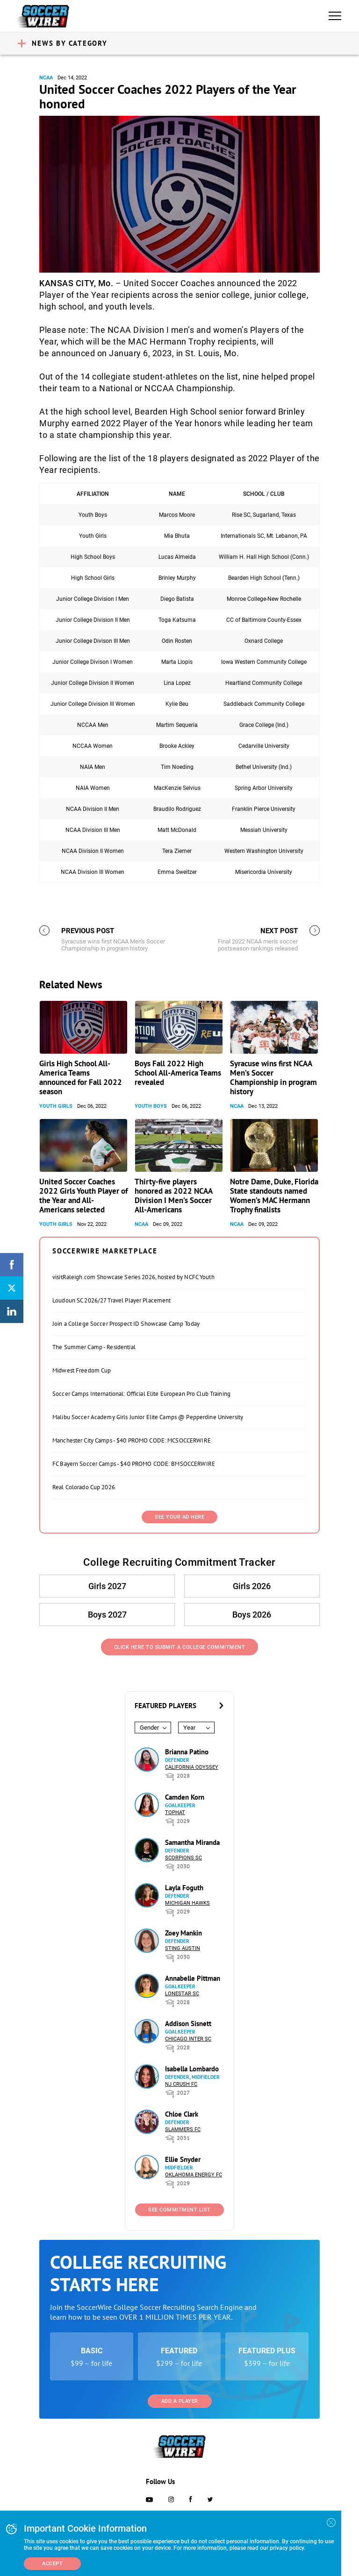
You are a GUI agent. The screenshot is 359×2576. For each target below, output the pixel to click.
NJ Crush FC (181, 2084)
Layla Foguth (184, 1887)
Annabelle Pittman (192, 1978)
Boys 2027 (107, 1614)
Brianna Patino (186, 1751)
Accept (52, 2564)
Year (189, 1727)
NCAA (46, 78)
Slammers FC (183, 2129)
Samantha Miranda (192, 1842)
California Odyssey (191, 1767)
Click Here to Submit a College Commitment (179, 1647)
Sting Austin (182, 1948)
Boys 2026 (251, 1614)
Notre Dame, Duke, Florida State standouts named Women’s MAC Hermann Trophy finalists (274, 1195)
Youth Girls (55, 1106)
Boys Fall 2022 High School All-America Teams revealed (178, 1072)
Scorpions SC (183, 1858)
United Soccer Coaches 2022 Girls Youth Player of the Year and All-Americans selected (83, 1195)
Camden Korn (184, 1797)
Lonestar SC (182, 1994)
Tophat (175, 1812)
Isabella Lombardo (192, 2068)
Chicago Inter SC (188, 2039)
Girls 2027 (107, 1586)
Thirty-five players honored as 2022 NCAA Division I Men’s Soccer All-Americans (173, 1195)
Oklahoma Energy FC (193, 2175)
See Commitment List (179, 2210)
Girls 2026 (252, 1586)
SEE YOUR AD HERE (179, 1517)
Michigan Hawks (187, 1903)
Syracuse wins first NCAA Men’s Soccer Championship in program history (273, 1077)
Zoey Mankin (183, 1932)
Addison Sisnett (188, 2023)
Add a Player (179, 2401)
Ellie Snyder (183, 2159)
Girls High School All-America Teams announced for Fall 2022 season (80, 1077)
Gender (149, 1727)
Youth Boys (151, 1106)
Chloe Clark (181, 2114)
